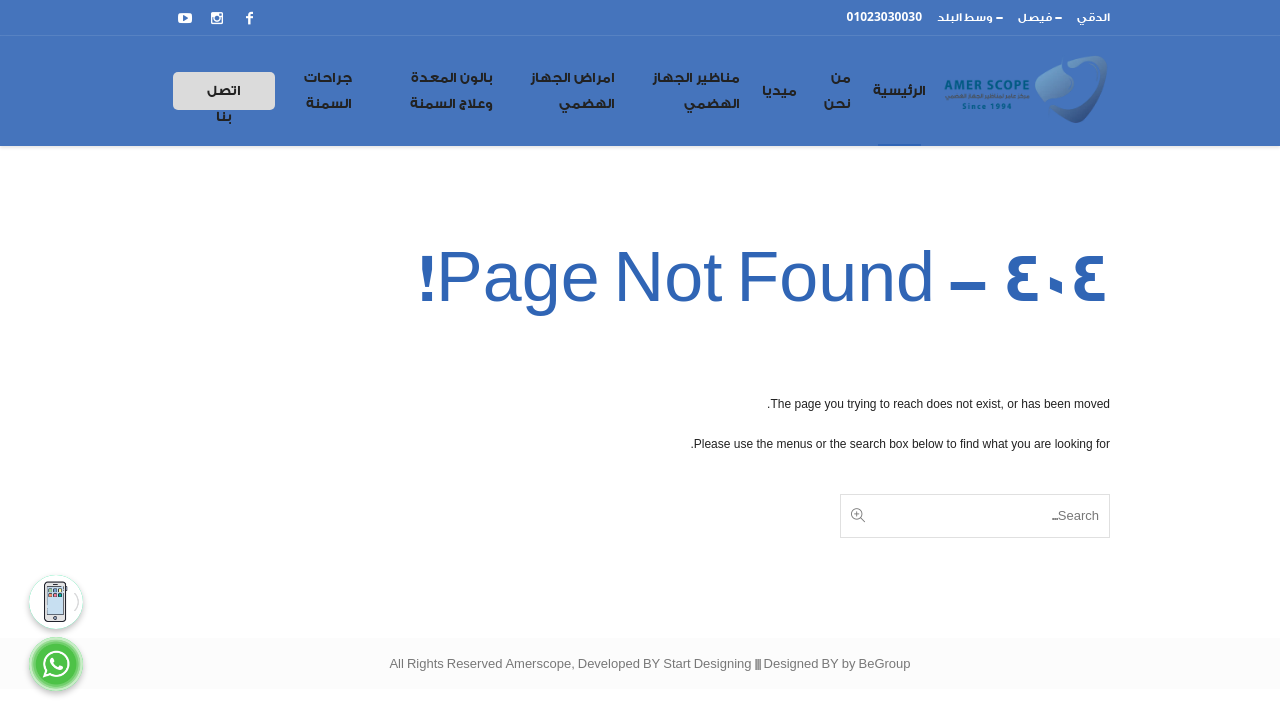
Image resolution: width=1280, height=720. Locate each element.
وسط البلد (965, 17)
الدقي (1093, 17)
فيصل (1035, 17)
